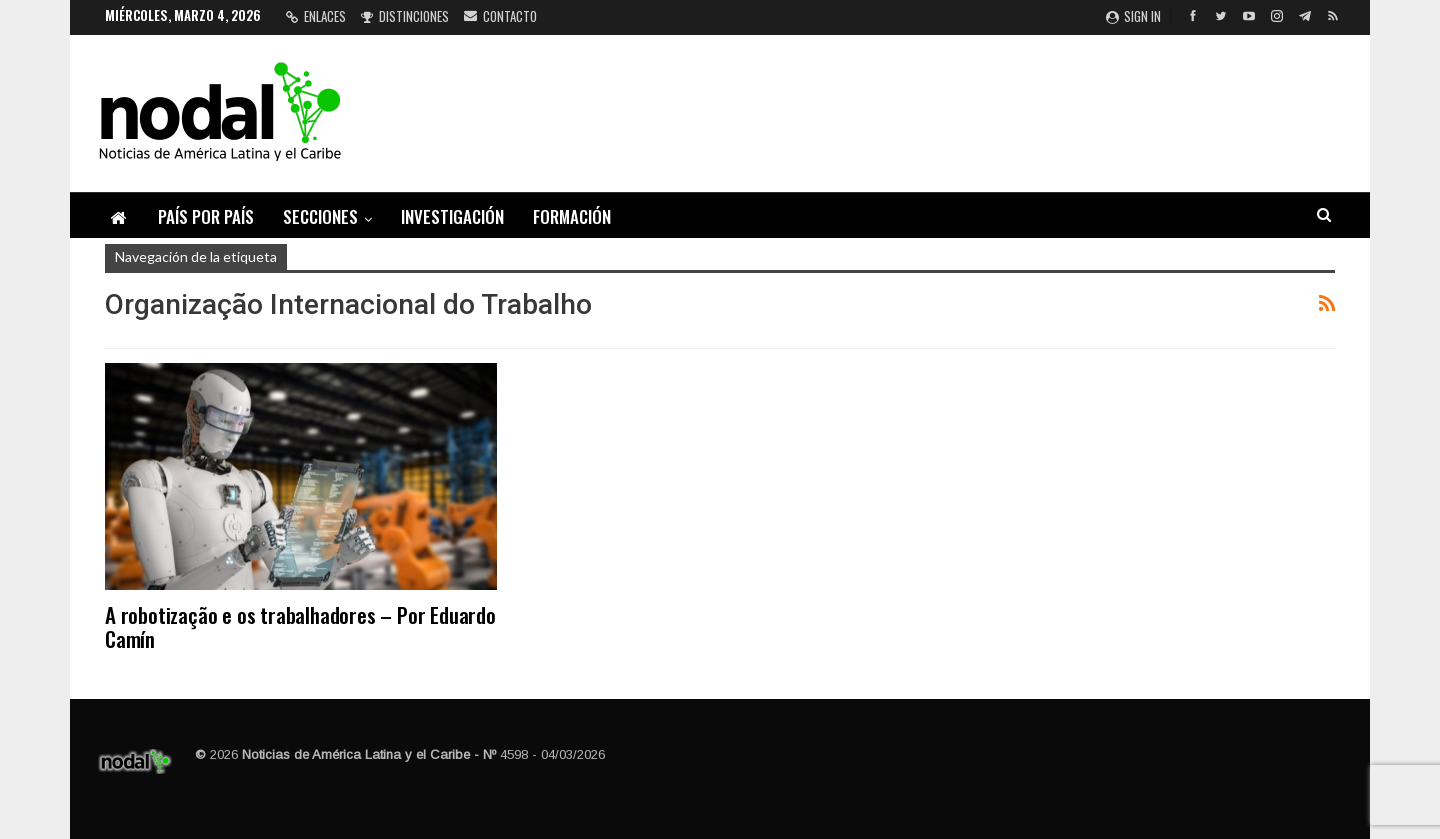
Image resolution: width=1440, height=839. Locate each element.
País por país (206, 216)
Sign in (1133, 16)
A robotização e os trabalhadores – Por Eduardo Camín (300, 626)
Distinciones (405, 16)
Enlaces (316, 16)
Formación (572, 216)
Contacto (500, 16)
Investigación (452, 216)
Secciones (320, 216)
